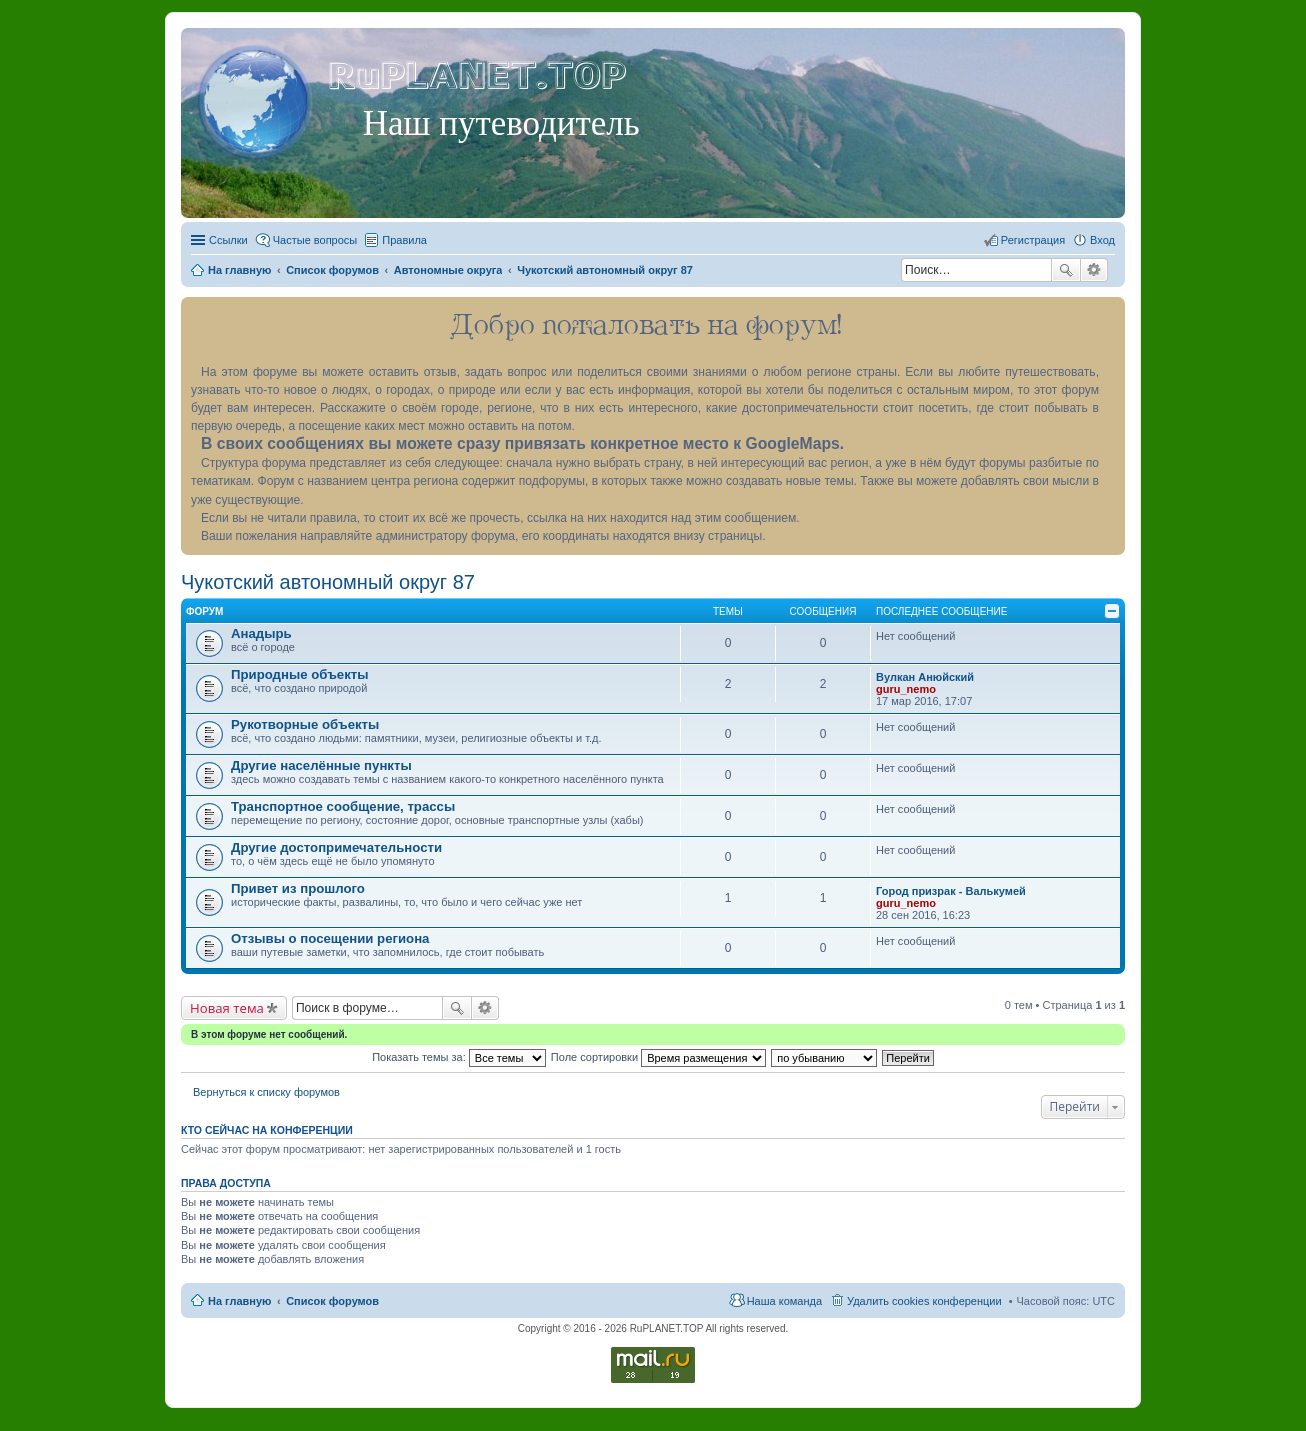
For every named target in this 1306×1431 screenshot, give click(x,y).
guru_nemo (906, 689)
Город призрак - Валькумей (951, 891)
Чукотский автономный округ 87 (328, 582)
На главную (239, 1301)
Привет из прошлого (298, 888)
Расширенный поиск (1094, 270)
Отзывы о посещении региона (330, 938)
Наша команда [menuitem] (784, 1301)
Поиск (1066, 270)
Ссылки (228, 240)
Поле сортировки (658, 1057)
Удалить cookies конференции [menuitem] (924, 1301)
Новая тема (227, 1008)
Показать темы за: (459, 1057)
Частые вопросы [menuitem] (315, 240)
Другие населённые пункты (321, 765)
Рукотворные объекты (305, 724)
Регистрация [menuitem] (1033, 240)
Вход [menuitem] (1102, 240)
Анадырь (261, 633)
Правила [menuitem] (404, 240)
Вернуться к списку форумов (266, 1092)
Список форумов (332, 1301)
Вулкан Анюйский (925, 677)
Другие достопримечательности (336, 847)
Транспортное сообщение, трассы (343, 806)
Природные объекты (299, 674)
